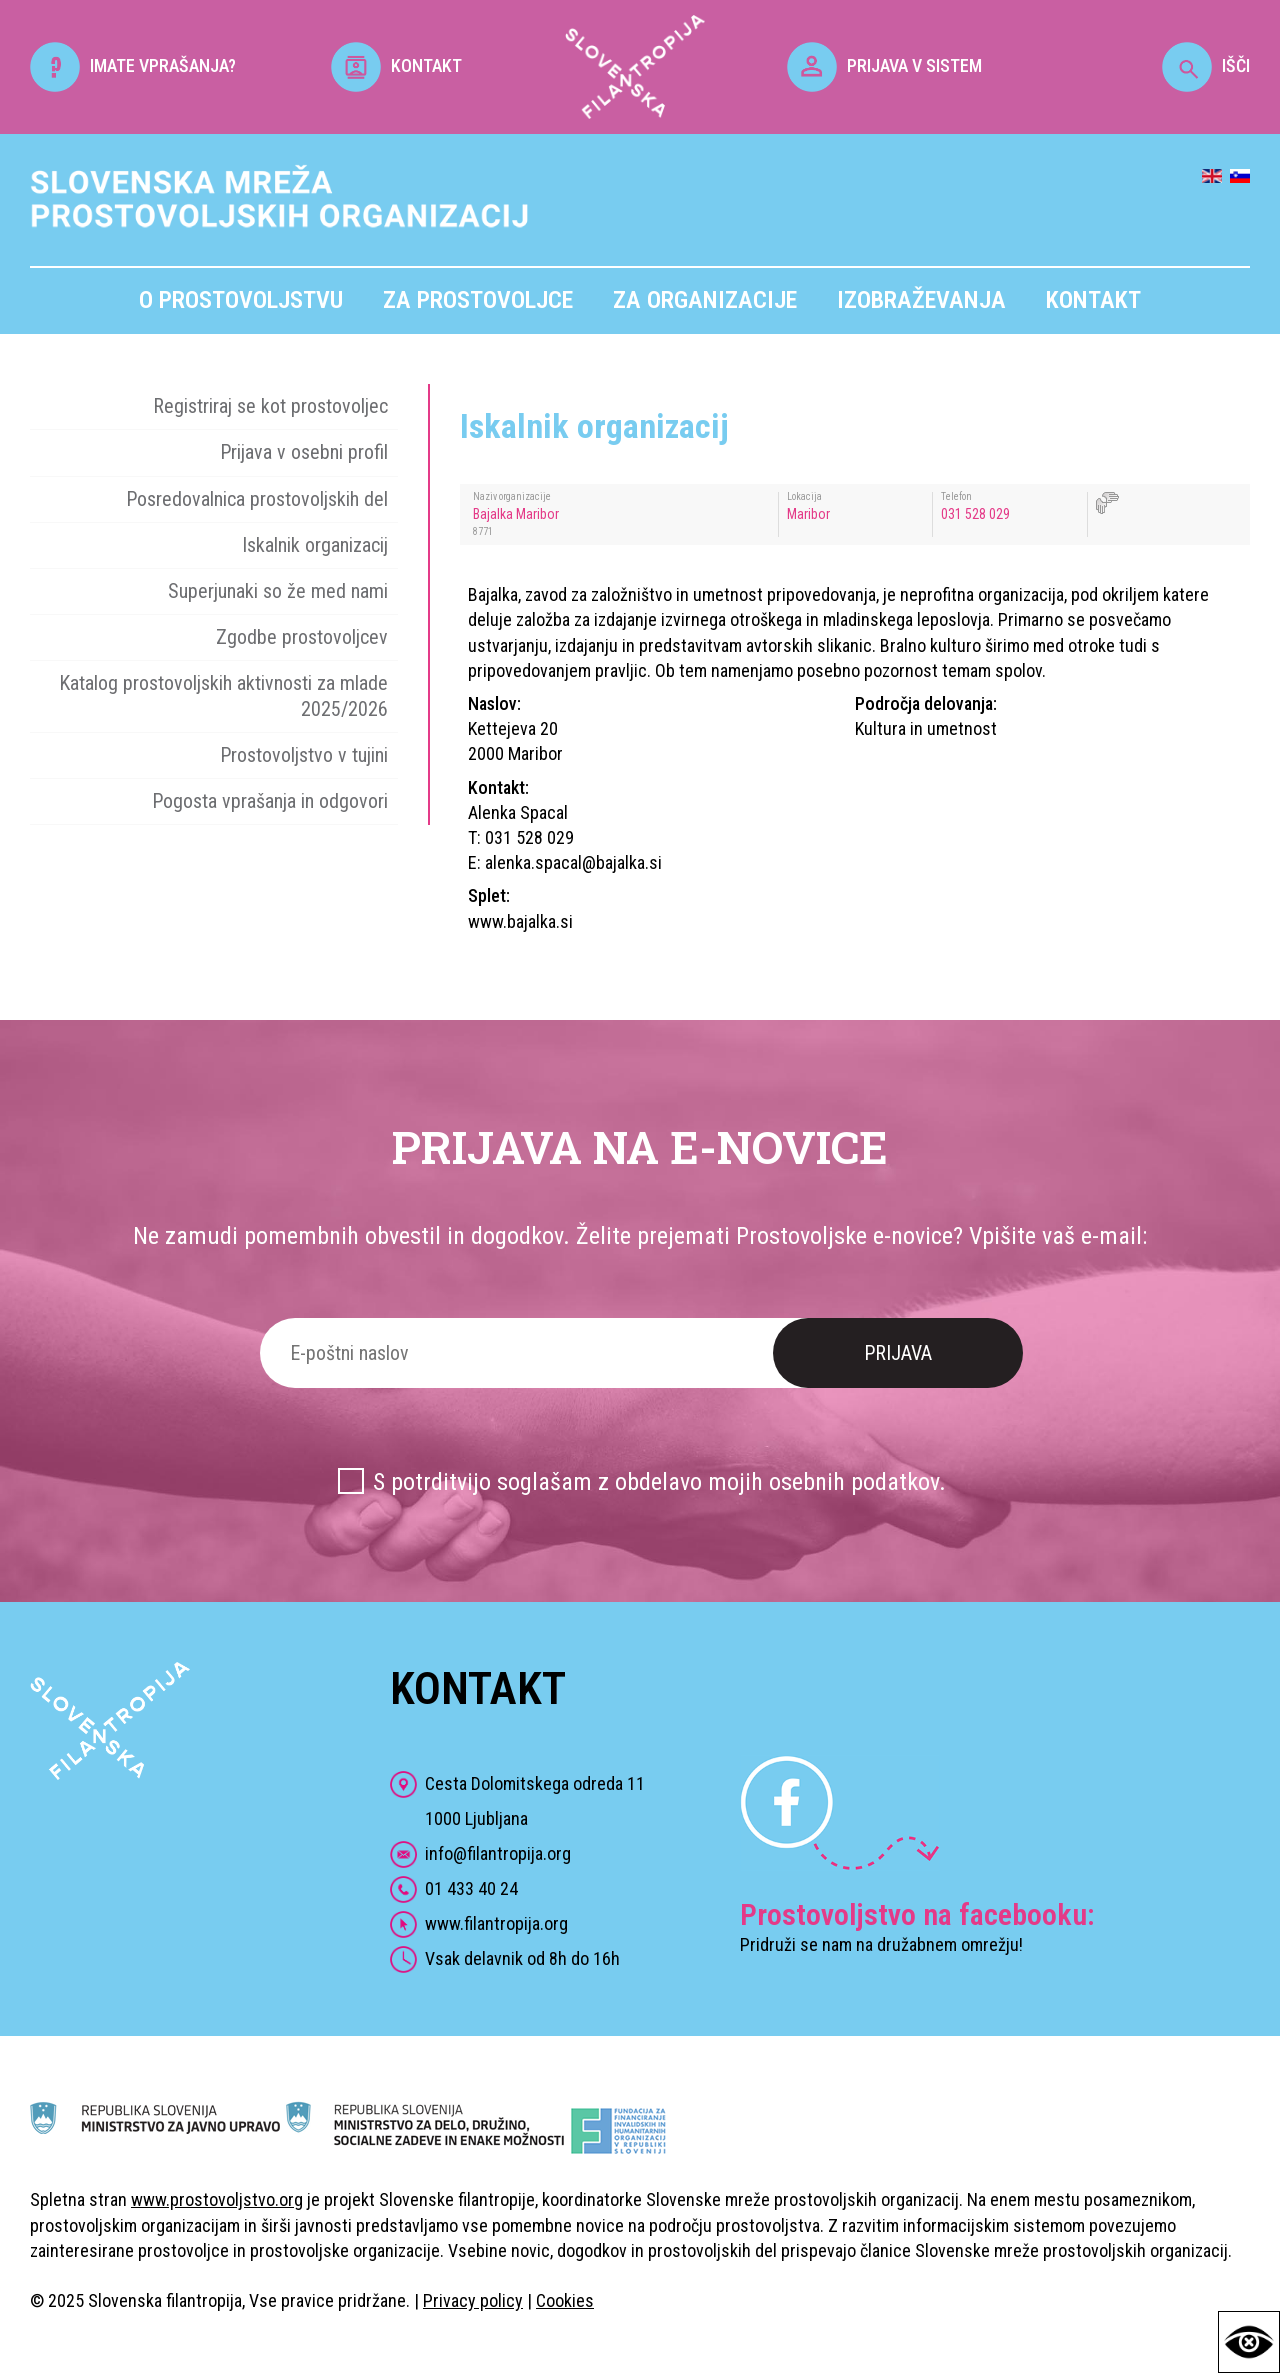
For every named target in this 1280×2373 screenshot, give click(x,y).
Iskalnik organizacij (315, 545)
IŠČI (1206, 65)
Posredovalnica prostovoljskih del (257, 499)
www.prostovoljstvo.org (217, 2199)
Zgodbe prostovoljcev (302, 637)
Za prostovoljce (478, 300)
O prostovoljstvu (241, 300)
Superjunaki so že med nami (278, 591)
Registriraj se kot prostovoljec (270, 406)
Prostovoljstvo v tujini (304, 755)
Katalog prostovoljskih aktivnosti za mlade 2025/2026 (223, 695)
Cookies (565, 2300)
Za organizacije (705, 300)
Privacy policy (473, 2300)
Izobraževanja (921, 300)
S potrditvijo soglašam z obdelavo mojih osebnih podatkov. (659, 1482)
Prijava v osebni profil (304, 452)
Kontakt (1093, 300)
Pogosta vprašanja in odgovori (270, 801)
